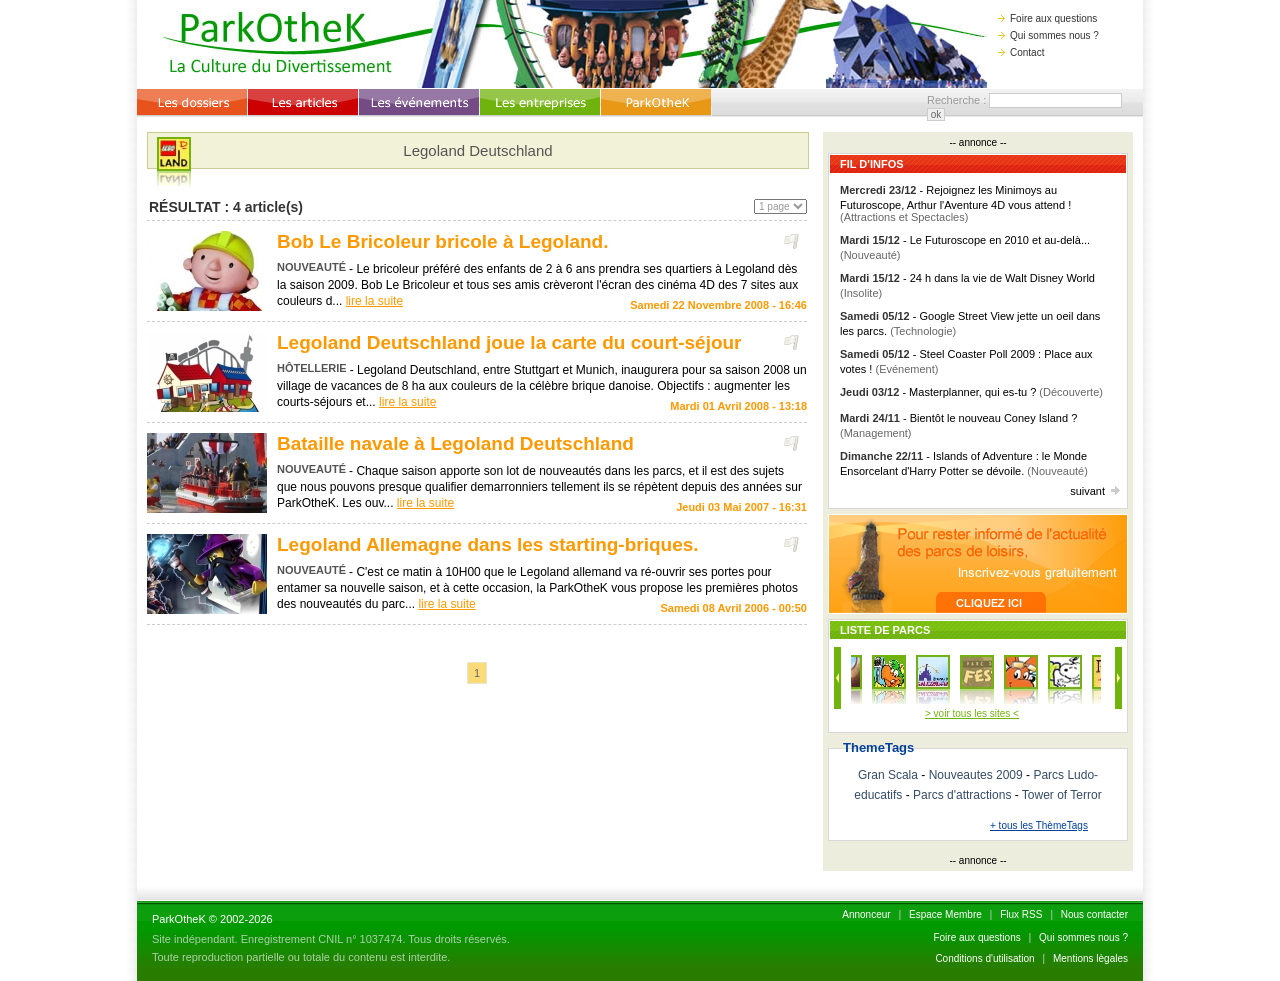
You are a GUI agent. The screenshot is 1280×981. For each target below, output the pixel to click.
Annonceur (866, 914)
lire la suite (374, 301)
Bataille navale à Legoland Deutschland (455, 443)
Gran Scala (888, 775)
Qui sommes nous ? (1048, 35)
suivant (1095, 491)
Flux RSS (1021, 914)
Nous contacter (1094, 914)
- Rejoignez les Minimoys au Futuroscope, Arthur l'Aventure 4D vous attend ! (955, 203)
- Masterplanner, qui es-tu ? (971, 392)
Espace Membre (945, 914)
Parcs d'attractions (962, 795)
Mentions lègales (1090, 958)
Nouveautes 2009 (976, 775)
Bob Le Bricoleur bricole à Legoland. (443, 241)
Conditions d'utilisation (984, 958)
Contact (1021, 52)
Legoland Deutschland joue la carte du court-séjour (509, 342)
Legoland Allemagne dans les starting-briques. (488, 544)
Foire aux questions (1047, 18)
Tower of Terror (1062, 795)
